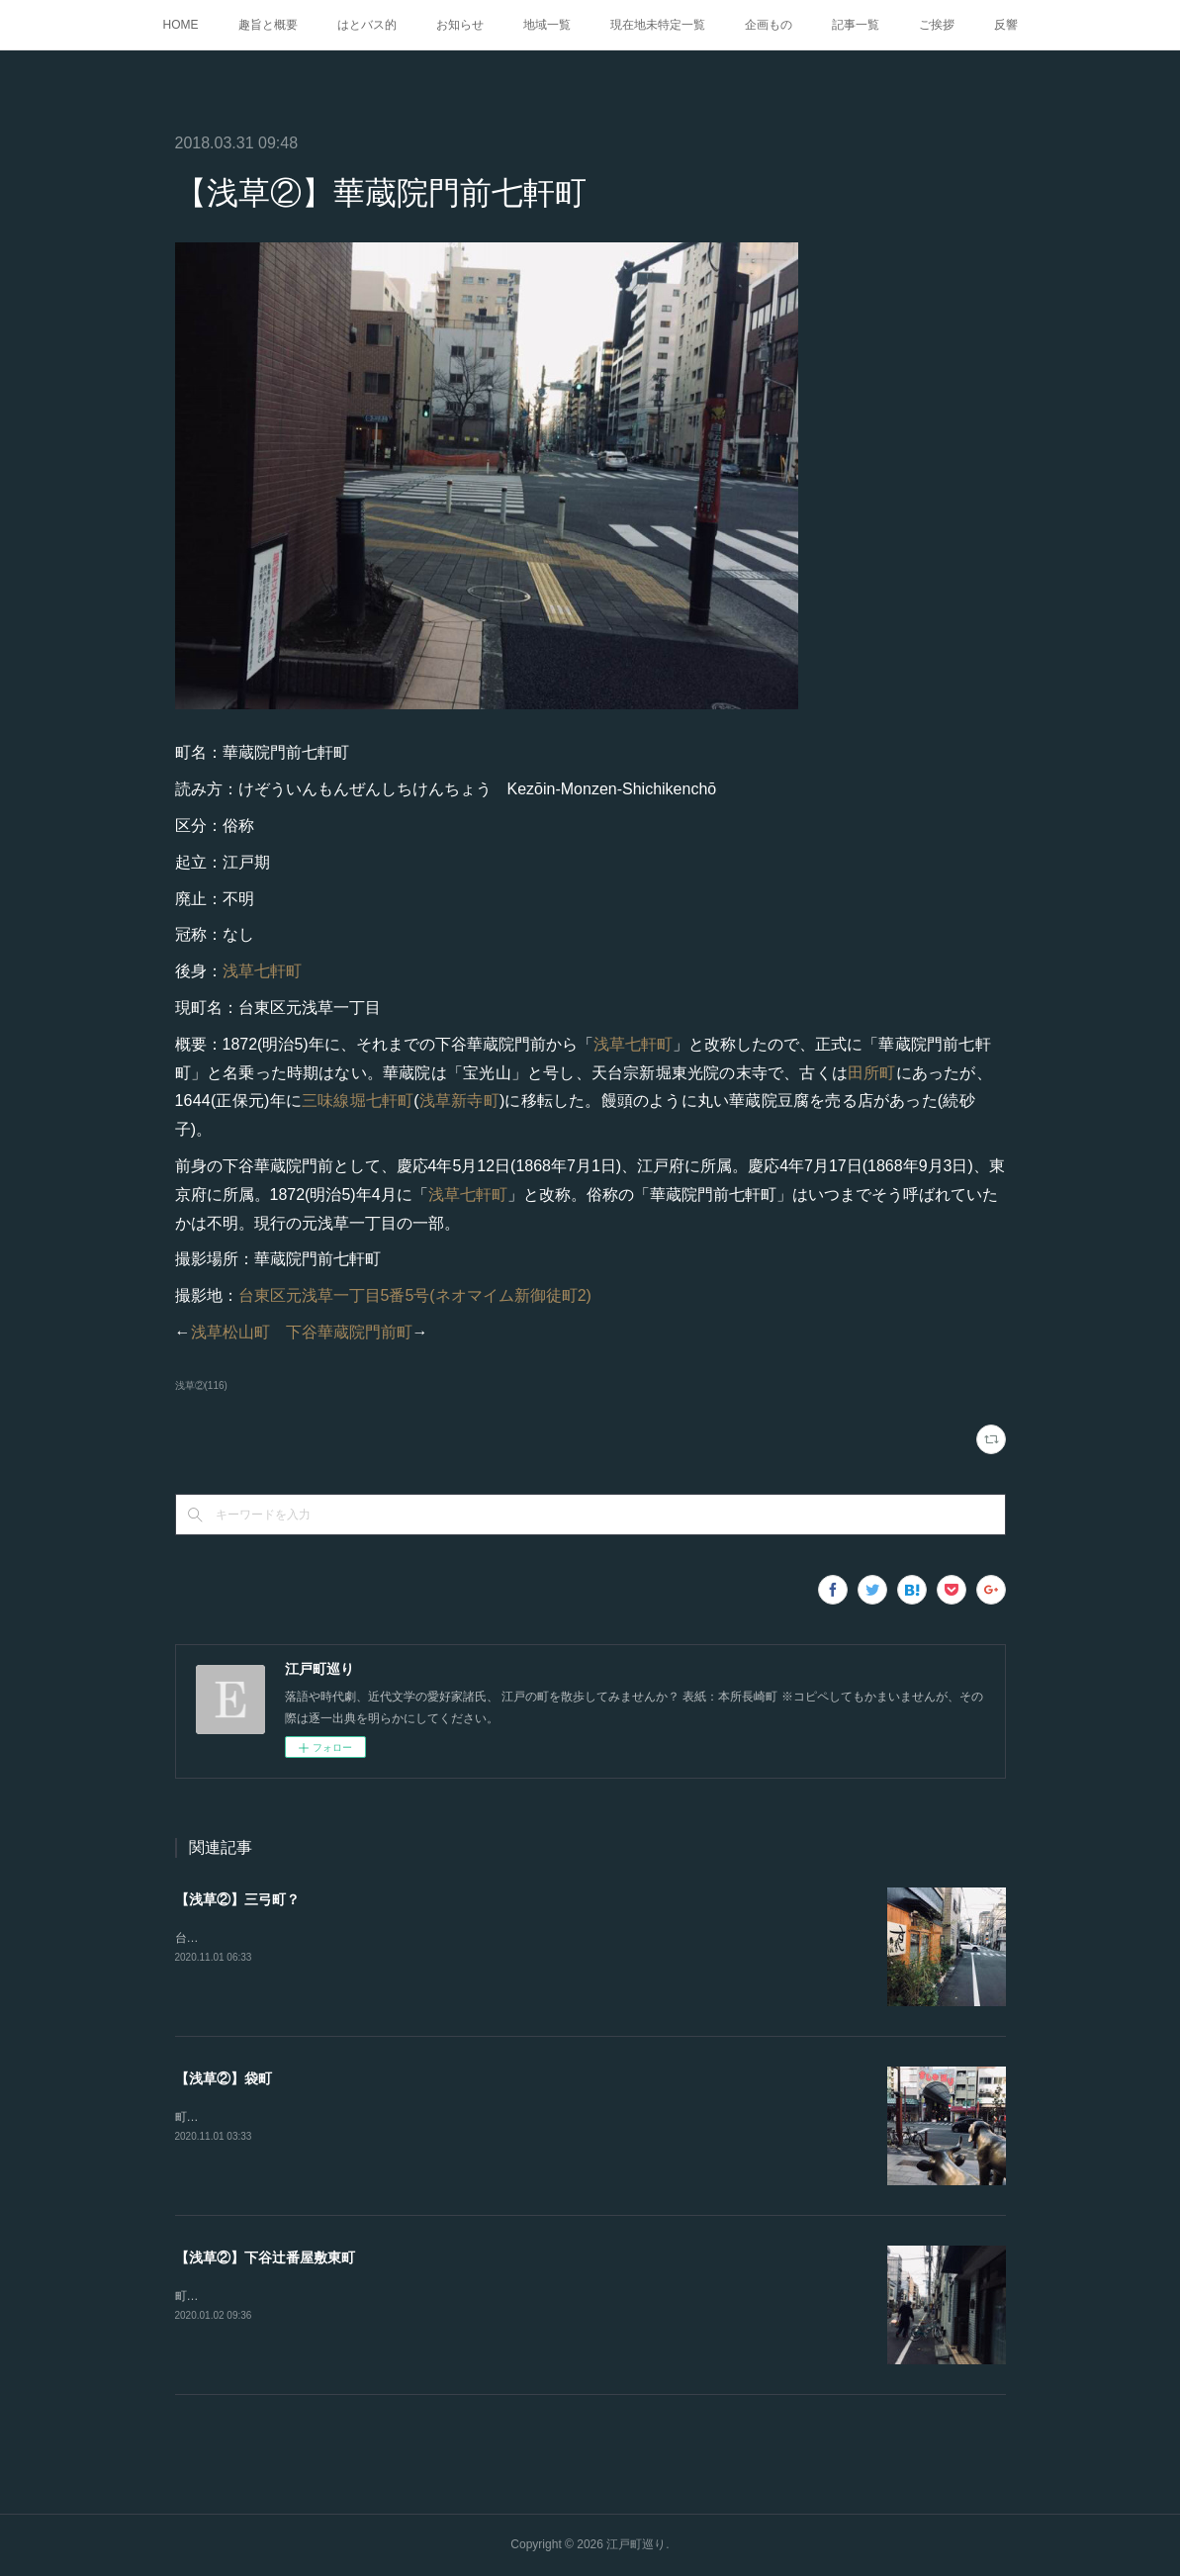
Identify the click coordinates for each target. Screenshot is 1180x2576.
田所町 (872, 1072)
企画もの (768, 25)
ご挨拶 (936, 25)
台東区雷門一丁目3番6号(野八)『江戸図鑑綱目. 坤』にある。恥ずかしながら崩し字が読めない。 (432, 1938)
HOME (181, 25)
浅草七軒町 (262, 971)
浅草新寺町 (459, 1100)
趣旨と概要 (268, 25)
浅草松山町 (230, 1332)
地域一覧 (547, 25)
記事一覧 (855, 25)
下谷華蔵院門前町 (349, 1332)
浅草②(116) (201, 1385)
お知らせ (460, 25)
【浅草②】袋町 (223, 2078)
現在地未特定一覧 (657, 25)
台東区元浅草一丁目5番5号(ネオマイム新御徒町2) (414, 1295)
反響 (1006, 25)
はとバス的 (367, 25)
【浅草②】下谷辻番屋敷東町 (265, 2257)
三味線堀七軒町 (357, 1100)
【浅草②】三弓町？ (237, 1899)
